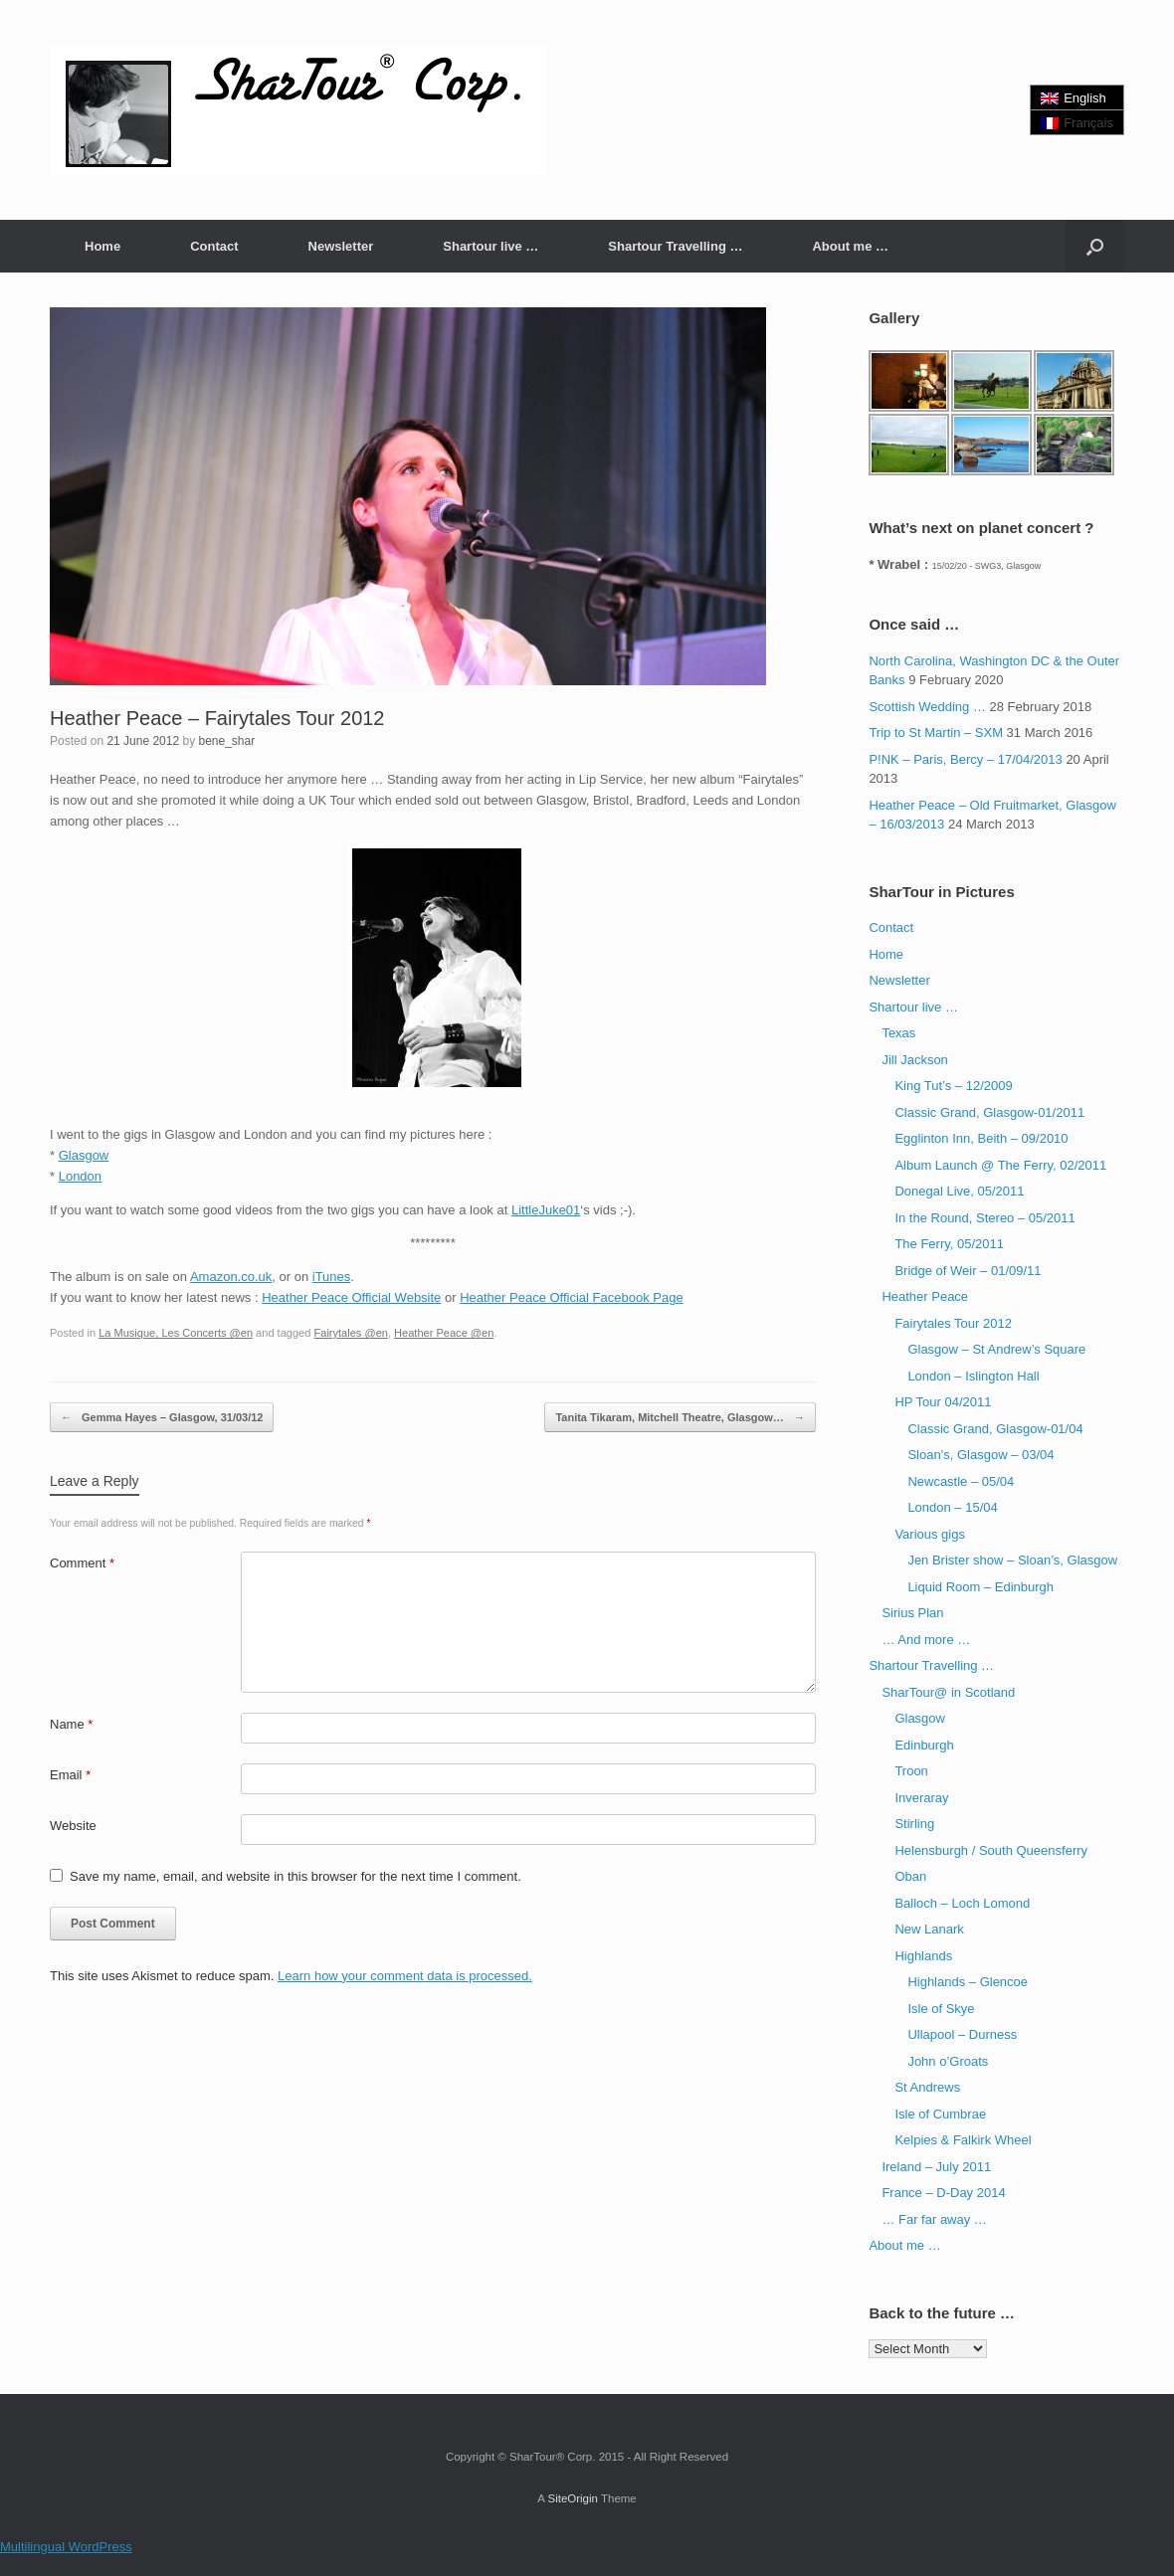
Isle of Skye (940, 2008)
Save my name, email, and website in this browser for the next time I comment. (295, 1876)
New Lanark (928, 1929)
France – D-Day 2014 (943, 2192)
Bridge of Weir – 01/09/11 (967, 1270)
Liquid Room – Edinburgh (980, 1586)
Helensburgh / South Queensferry (990, 1850)
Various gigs (929, 1534)
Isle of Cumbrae (940, 2114)
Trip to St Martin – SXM (936, 732)
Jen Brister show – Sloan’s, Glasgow (1012, 1560)
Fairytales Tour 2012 (953, 1323)
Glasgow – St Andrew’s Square (996, 1349)
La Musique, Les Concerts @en (175, 1333)
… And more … (925, 1639)
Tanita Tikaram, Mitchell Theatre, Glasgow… (680, 1417)
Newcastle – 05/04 (960, 1481)
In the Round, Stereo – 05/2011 (984, 1217)
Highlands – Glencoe (967, 1981)
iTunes (331, 1276)
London (80, 1176)
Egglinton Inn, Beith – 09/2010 (981, 1138)
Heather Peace (924, 1296)
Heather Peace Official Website (351, 1297)
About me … (850, 246)
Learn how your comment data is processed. (405, 1975)
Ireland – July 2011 (936, 2166)
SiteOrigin (572, 2498)
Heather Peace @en (443, 1333)
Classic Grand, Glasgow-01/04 (994, 1428)
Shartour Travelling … (675, 246)
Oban (910, 1876)
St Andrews (927, 2087)
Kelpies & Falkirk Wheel (962, 2139)
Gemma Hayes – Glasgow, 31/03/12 (162, 1417)
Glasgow (84, 1155)
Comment (82, 1563)
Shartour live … (490, 246)
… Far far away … (933, 2219)
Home (102, 246)
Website (73, 1825)
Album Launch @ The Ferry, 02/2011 (1000, 1165)
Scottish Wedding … (927, 706)
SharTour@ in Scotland (948, 1692)
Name (71, 1724)
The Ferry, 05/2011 (949, 1243)
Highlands (923, 1955)
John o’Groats (947, 2061)
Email (70, 1774)
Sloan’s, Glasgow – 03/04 (980, 1454)
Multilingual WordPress (66, 2546)
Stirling (914, 1823)
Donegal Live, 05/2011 (959, 1191)
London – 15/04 (952, 1507)
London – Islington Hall (973, 1376)
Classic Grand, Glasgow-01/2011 (989, 1112)
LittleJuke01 (545, 1209)
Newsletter (341, 246)
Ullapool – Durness (962, 2034)
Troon (910, 1770)
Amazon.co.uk (231, 1276)
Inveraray (921, 1797)
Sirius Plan (912, 1612)
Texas (898, 1032)
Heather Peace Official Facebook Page (572, 1297)
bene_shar (226, 741)
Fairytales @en (350, 1333)
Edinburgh (923, 1745)
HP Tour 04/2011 (942, 1401)
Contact (214, 246)
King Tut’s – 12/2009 (953, 1085)
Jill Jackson (914, 1059)
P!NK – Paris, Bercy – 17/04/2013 (965, 759)
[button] (1095, 246)
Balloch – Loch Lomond (962, 1903)
